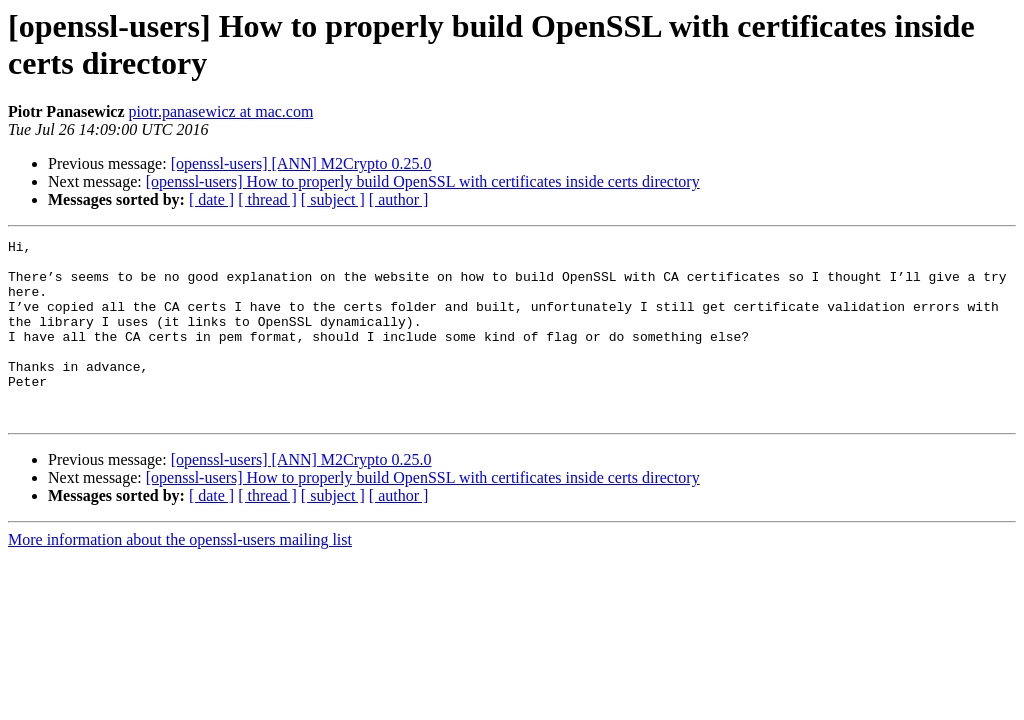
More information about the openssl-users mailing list (180, 575)
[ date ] (211, 199)
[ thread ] (267, 199)
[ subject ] (333, 199)
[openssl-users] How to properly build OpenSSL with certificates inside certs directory (423, 181)
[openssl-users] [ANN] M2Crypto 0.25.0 (301, 163)
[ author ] (399, 199)
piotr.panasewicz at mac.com (221, 111)
